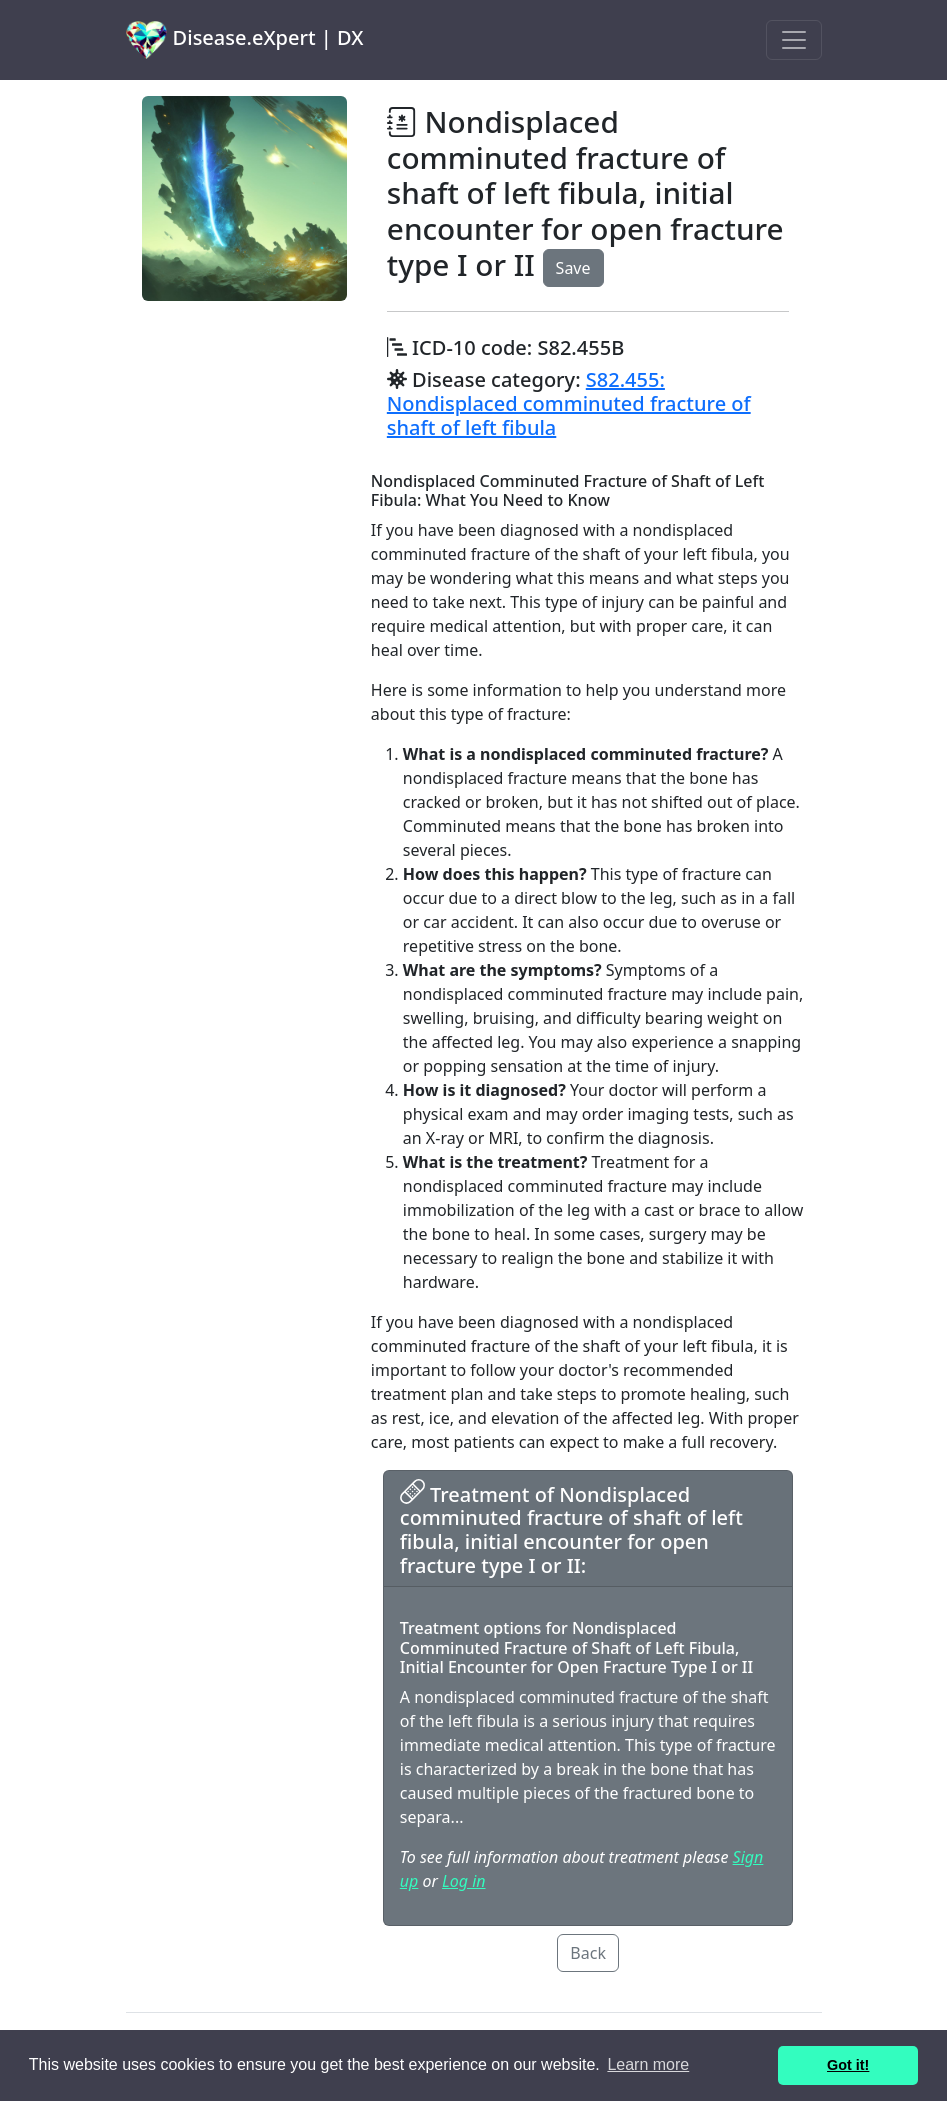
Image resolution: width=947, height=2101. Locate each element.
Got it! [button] (848, 2065)
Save (573, 268)
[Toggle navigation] (794, 40)
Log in (463, 1881)
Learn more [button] (648, 2064)
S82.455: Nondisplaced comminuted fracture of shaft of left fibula (569, 403)
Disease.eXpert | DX (245, 40)
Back (588, 1953)
